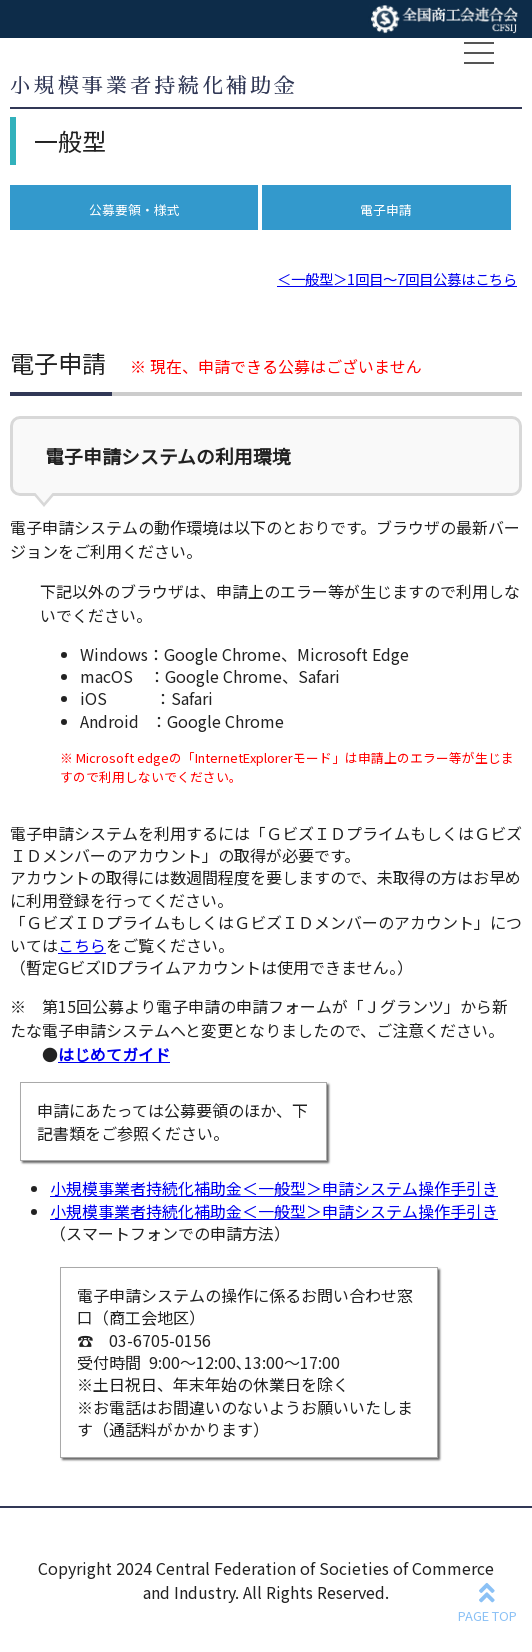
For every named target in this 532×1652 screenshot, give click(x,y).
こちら (82, 945)
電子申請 (386, 209)
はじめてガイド (114, 1054)
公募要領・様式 (134, 209)
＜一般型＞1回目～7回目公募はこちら (397, 278)
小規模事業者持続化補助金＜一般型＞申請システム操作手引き (274, 1188)
